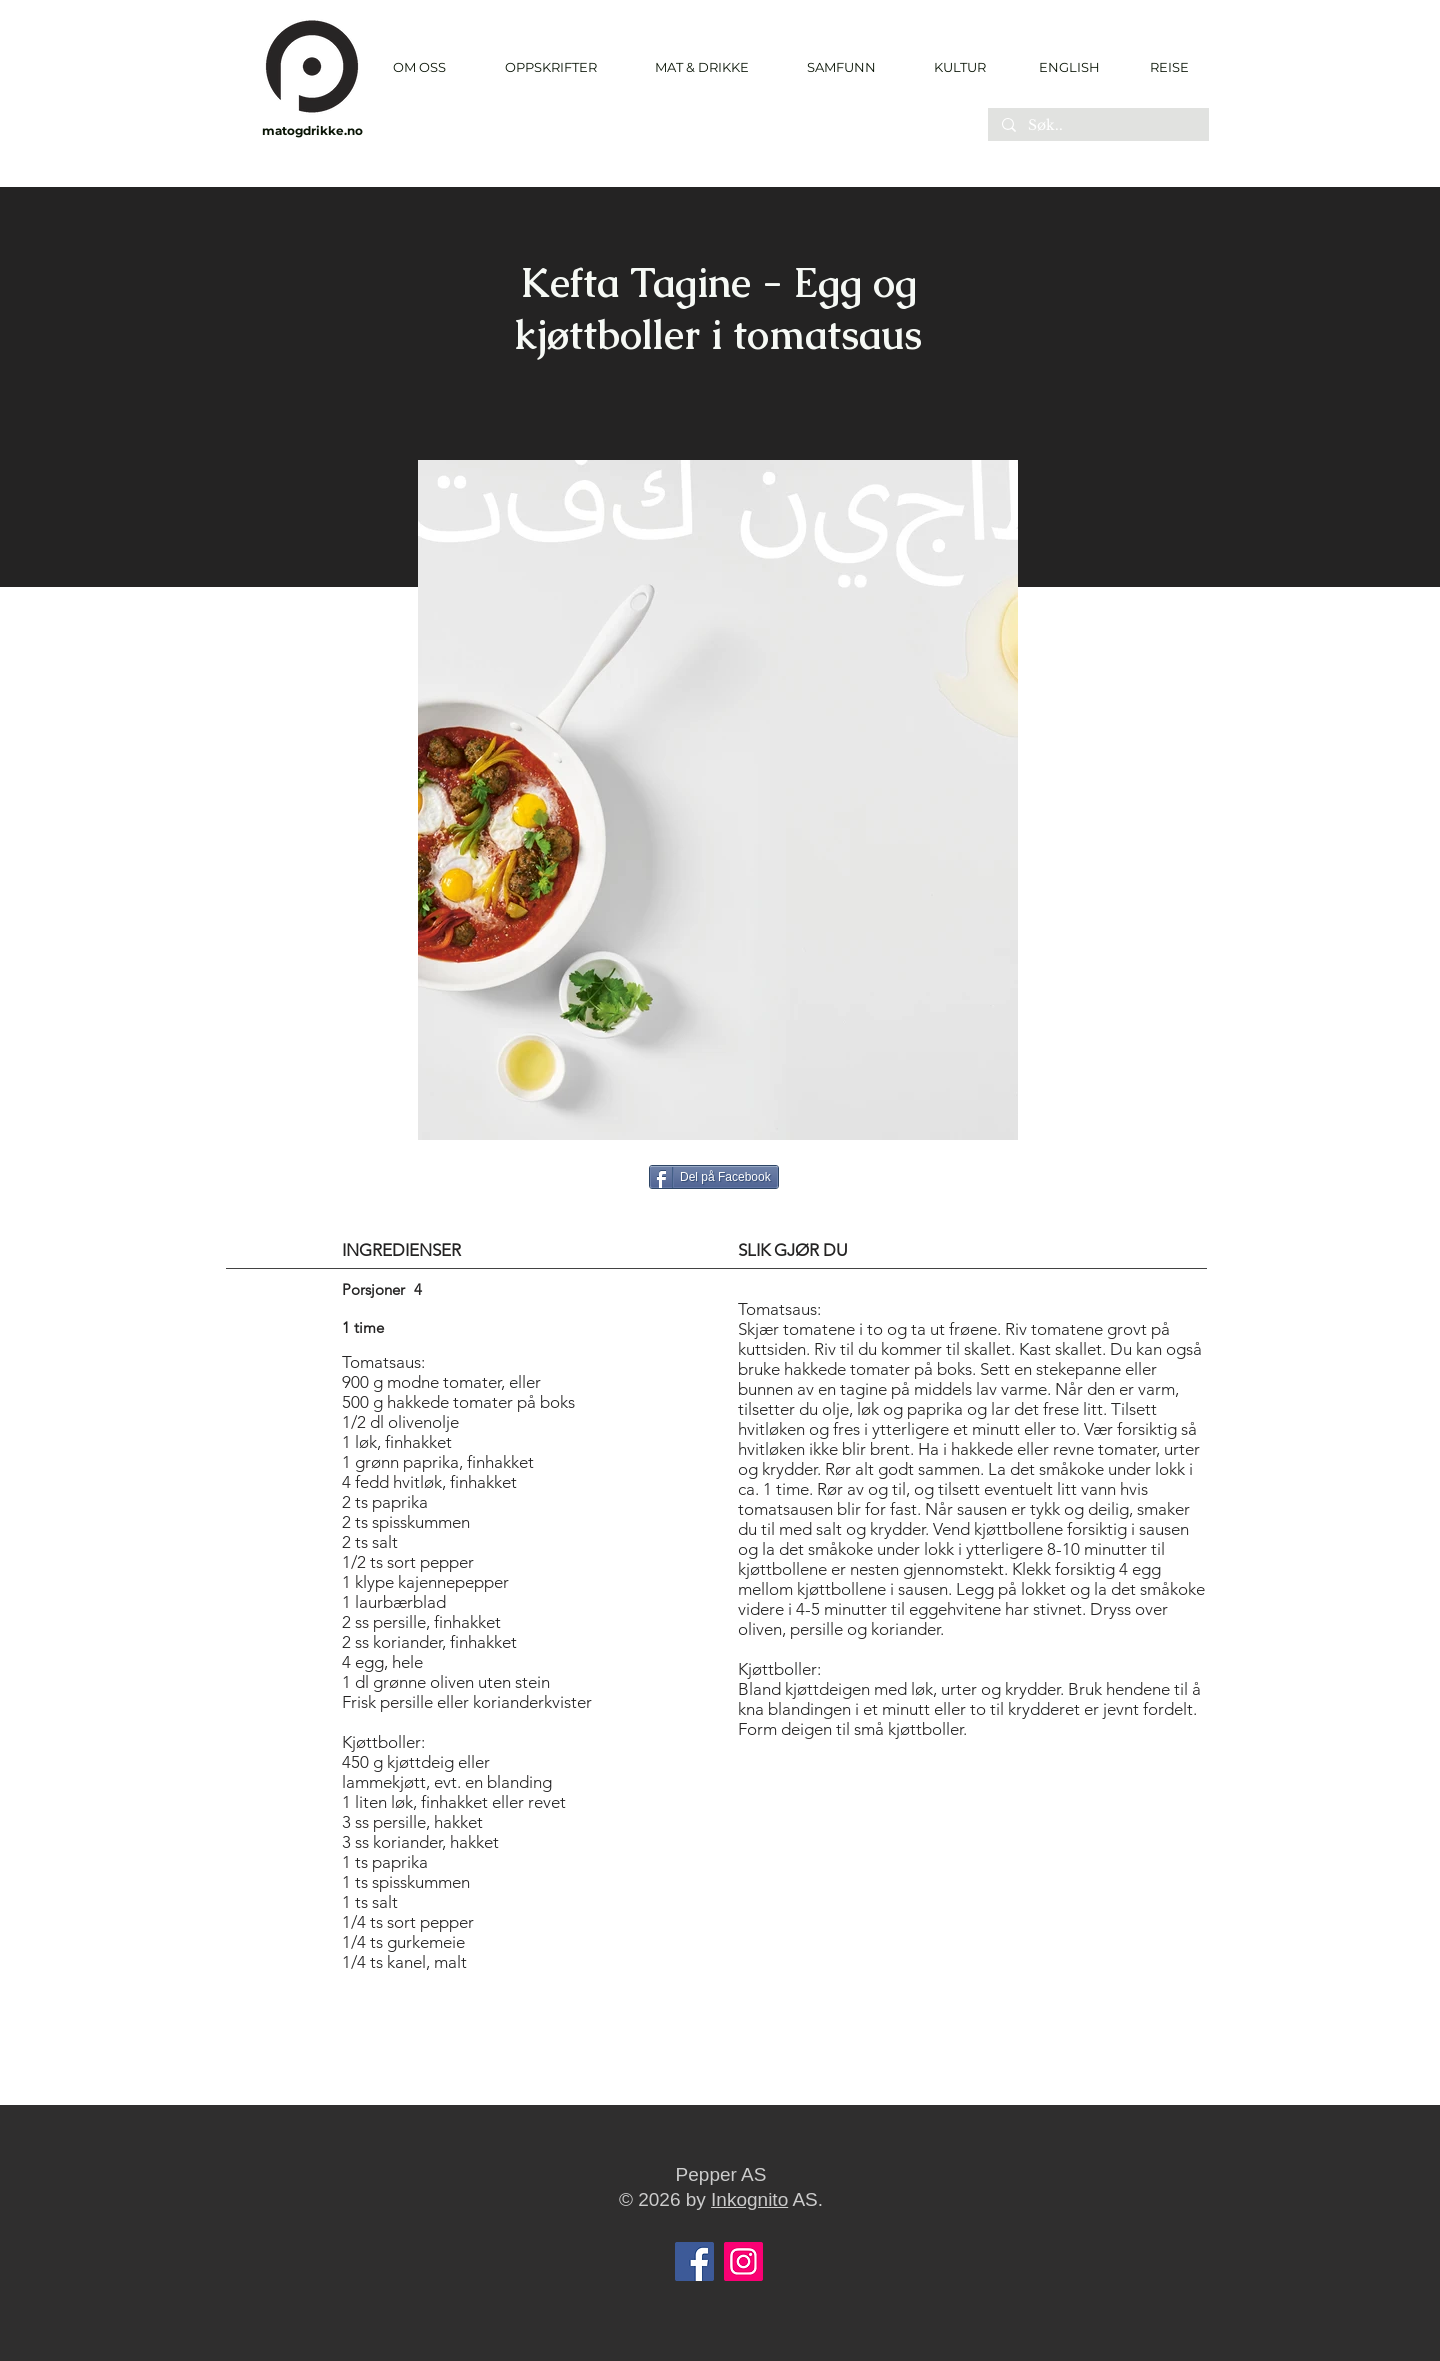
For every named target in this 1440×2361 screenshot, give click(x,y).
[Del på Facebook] (714, 1177)
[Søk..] (1097, 126)
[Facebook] (694, 2261)
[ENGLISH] (1068, 67)
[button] (550, 67)
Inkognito (749, 2199)
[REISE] (1162, 67)
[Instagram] (743, 2261)
